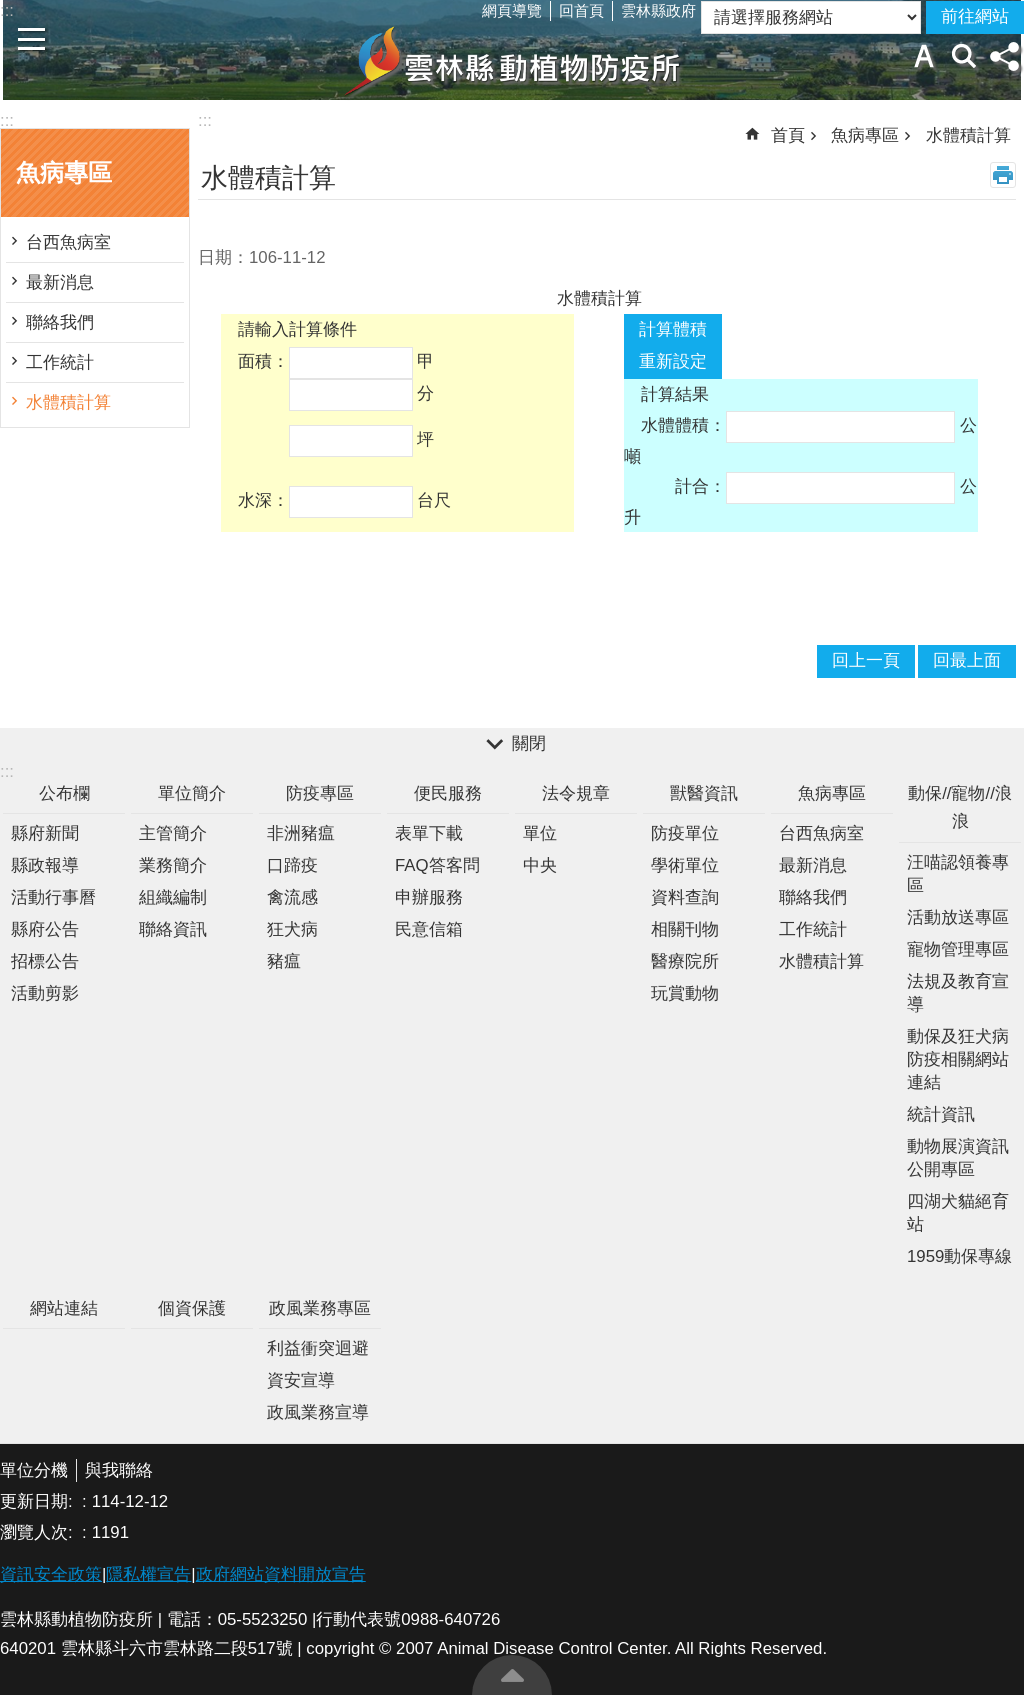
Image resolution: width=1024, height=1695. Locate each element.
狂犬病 (292, 929)
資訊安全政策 (51, 1574)
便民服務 (448, 793)
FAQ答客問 (437, 865)
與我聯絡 (119, 1470)
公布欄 (64, 793)
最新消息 (60, 282)
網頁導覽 (512, 10)
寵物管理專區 (958, 949)
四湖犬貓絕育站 (958, 1213)
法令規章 (576, 793)
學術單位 (685, 865)
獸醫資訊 (704, 793)
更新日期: (38, 1501)
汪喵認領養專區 (958, 874)
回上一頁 (866, 660)
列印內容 (1003, 175)
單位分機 (34, 1470)
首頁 (788, 135)
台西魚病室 (68, 242)
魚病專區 (64, 173)
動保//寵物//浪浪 (960, 808)
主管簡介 (173, 833)
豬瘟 (284, 961)
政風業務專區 (320, 1308)
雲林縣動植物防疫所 (512, 61)
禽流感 (292, 897)
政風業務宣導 (318, 1412)
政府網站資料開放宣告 (281, 1574)
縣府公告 (45, 929)
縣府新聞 (45, 833)
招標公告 (45, 961)
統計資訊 (941, 1114)
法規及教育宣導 (958, 993)
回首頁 (581, 10)
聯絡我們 (60, 322)
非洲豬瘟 (301, 833)
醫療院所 (685, 961)
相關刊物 (685, 929)
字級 (924, 56)
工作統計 (60, 362)
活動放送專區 (958, 917)
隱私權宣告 (148, 1574)
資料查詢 (685, 897)
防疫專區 (320, 793)
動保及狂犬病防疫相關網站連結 (958, 1059)
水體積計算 (68, 402)
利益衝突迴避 (318, 1348)
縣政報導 (45, 865)
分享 (1004, 56)
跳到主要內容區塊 (10, 10)
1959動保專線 (959, 1256)
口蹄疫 (292, 865)
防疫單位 (685, 833)
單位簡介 (192, 793)
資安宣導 (301, 1380)
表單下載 (429, 833)
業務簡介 (173, 865)
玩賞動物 (685, 993)
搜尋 (964, 56)
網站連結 (64, 1308)
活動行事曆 (53, 897)
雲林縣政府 (658, 10)
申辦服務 (429, 897)
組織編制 (173, 897)
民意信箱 (429, 929)
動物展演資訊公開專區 (958, 1158)
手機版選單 (32, 39)
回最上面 (512, 1675)
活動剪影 (45, 993)
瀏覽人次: (38, 1532)
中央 (540, 865)
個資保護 (192, 1308)
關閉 (529, 743)
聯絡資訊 (173, 929)
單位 (540, 833)
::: (7, 120)
